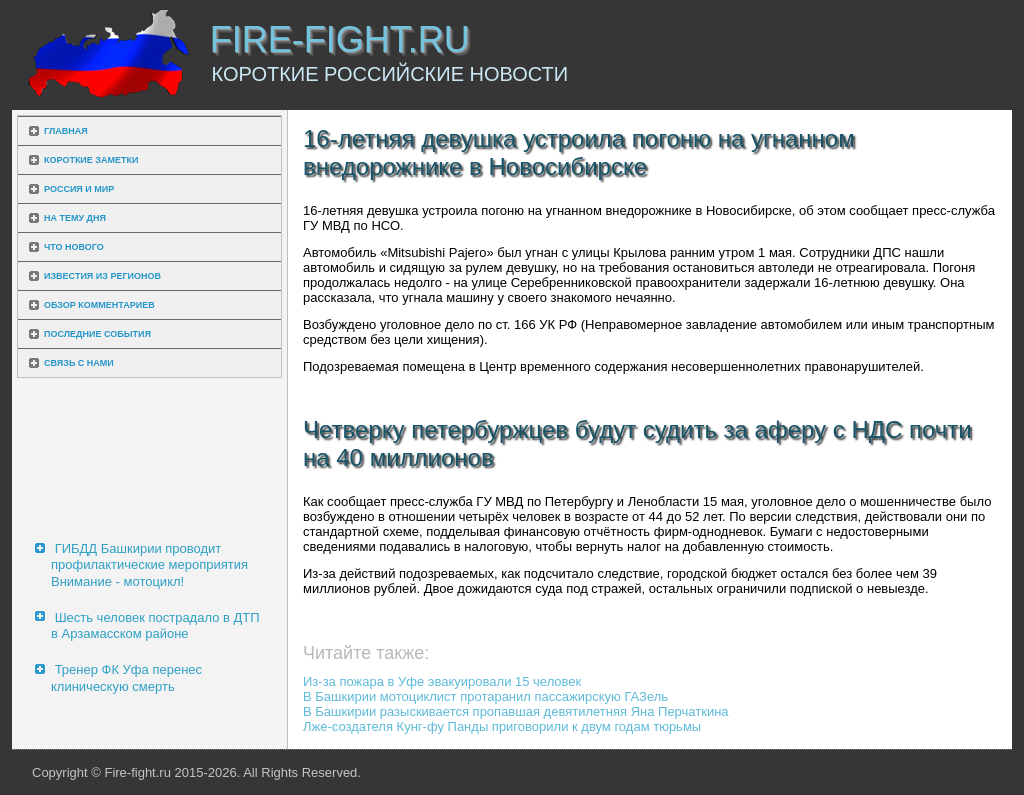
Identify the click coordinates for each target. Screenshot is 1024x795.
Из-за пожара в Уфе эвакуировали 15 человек (442, 681)
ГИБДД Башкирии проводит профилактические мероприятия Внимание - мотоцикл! (149, 565)
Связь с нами (79, 363)
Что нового (74, 247)
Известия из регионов (102, 276)
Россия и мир (79, 189)
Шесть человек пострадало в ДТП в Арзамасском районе (155, 625)
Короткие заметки (91, 160)
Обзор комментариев (99, 305)
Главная (66, 131)
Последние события (97, 334)
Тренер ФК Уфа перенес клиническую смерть (126, 677)
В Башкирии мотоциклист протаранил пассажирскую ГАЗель (485, 696)
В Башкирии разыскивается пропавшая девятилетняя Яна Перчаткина (516, 711)
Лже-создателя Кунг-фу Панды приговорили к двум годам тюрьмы (502, 726)
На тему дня (75, 218)
